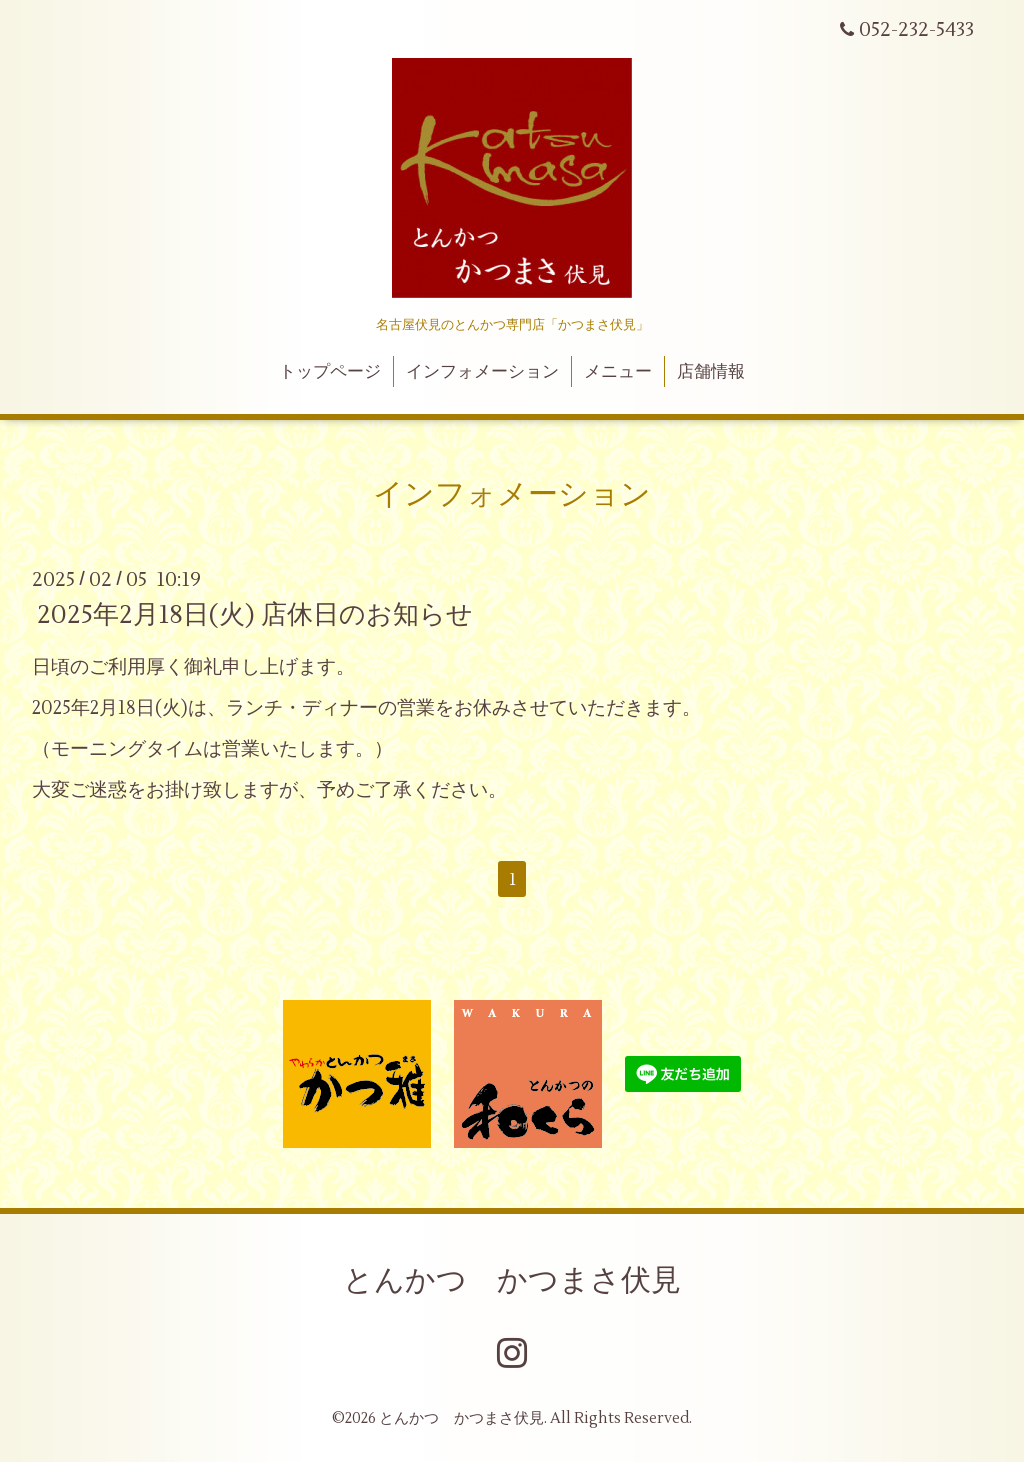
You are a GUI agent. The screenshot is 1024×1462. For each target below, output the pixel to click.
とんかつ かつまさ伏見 (512, 1280)
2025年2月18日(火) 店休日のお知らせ (255, 615)
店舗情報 (711, 372)
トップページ (330, 372)
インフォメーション (482, 372)
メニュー (618, 372)
